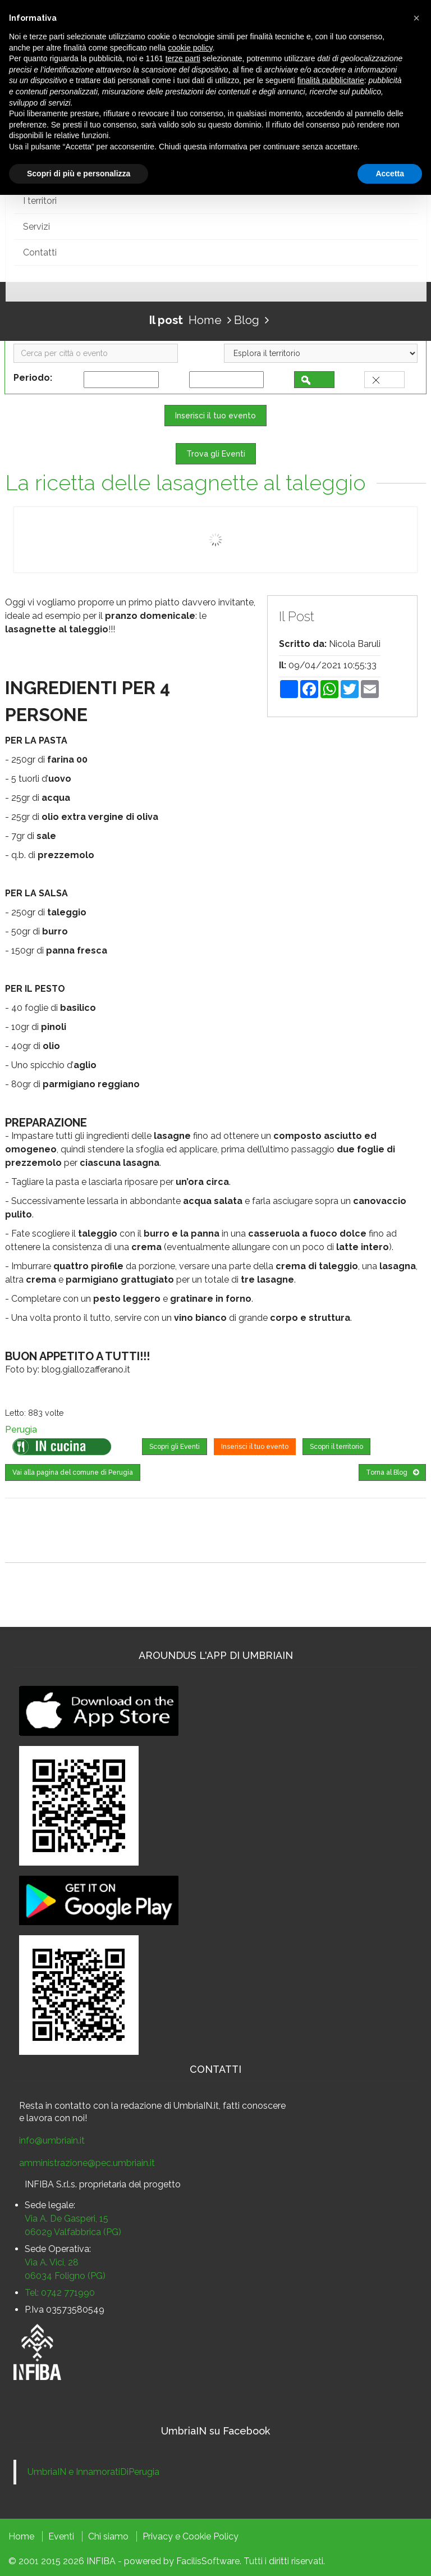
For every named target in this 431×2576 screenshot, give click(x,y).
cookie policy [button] (190, 47)
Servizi (36, 226)
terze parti (183, 58)
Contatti (40, 252)
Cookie (196, 2536)
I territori (40, 200)
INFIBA (101, 2560)
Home (205, 319)
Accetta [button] (389, 173)
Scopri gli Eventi (174, 1447)
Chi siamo (108, 2536)
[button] (416, 18)
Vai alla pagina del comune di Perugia (72, 1472)
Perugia (21, 1429)
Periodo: (35, 377)
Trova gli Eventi (215, 453)
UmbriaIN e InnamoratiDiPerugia (93, 2471)
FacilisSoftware (208, 2560)
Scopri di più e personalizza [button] (78, 173)
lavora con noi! (56, 2117)
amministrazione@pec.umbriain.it (87, 2162)
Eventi (61, 2536)
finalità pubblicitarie (330, 80)
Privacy (158, 2536)
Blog (246, 319)
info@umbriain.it (52, 2140)
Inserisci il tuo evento (215, 415)
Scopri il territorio (336, 1447)
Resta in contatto (55, 2105)
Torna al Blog (392, 1472)
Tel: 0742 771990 (60, 2292)
